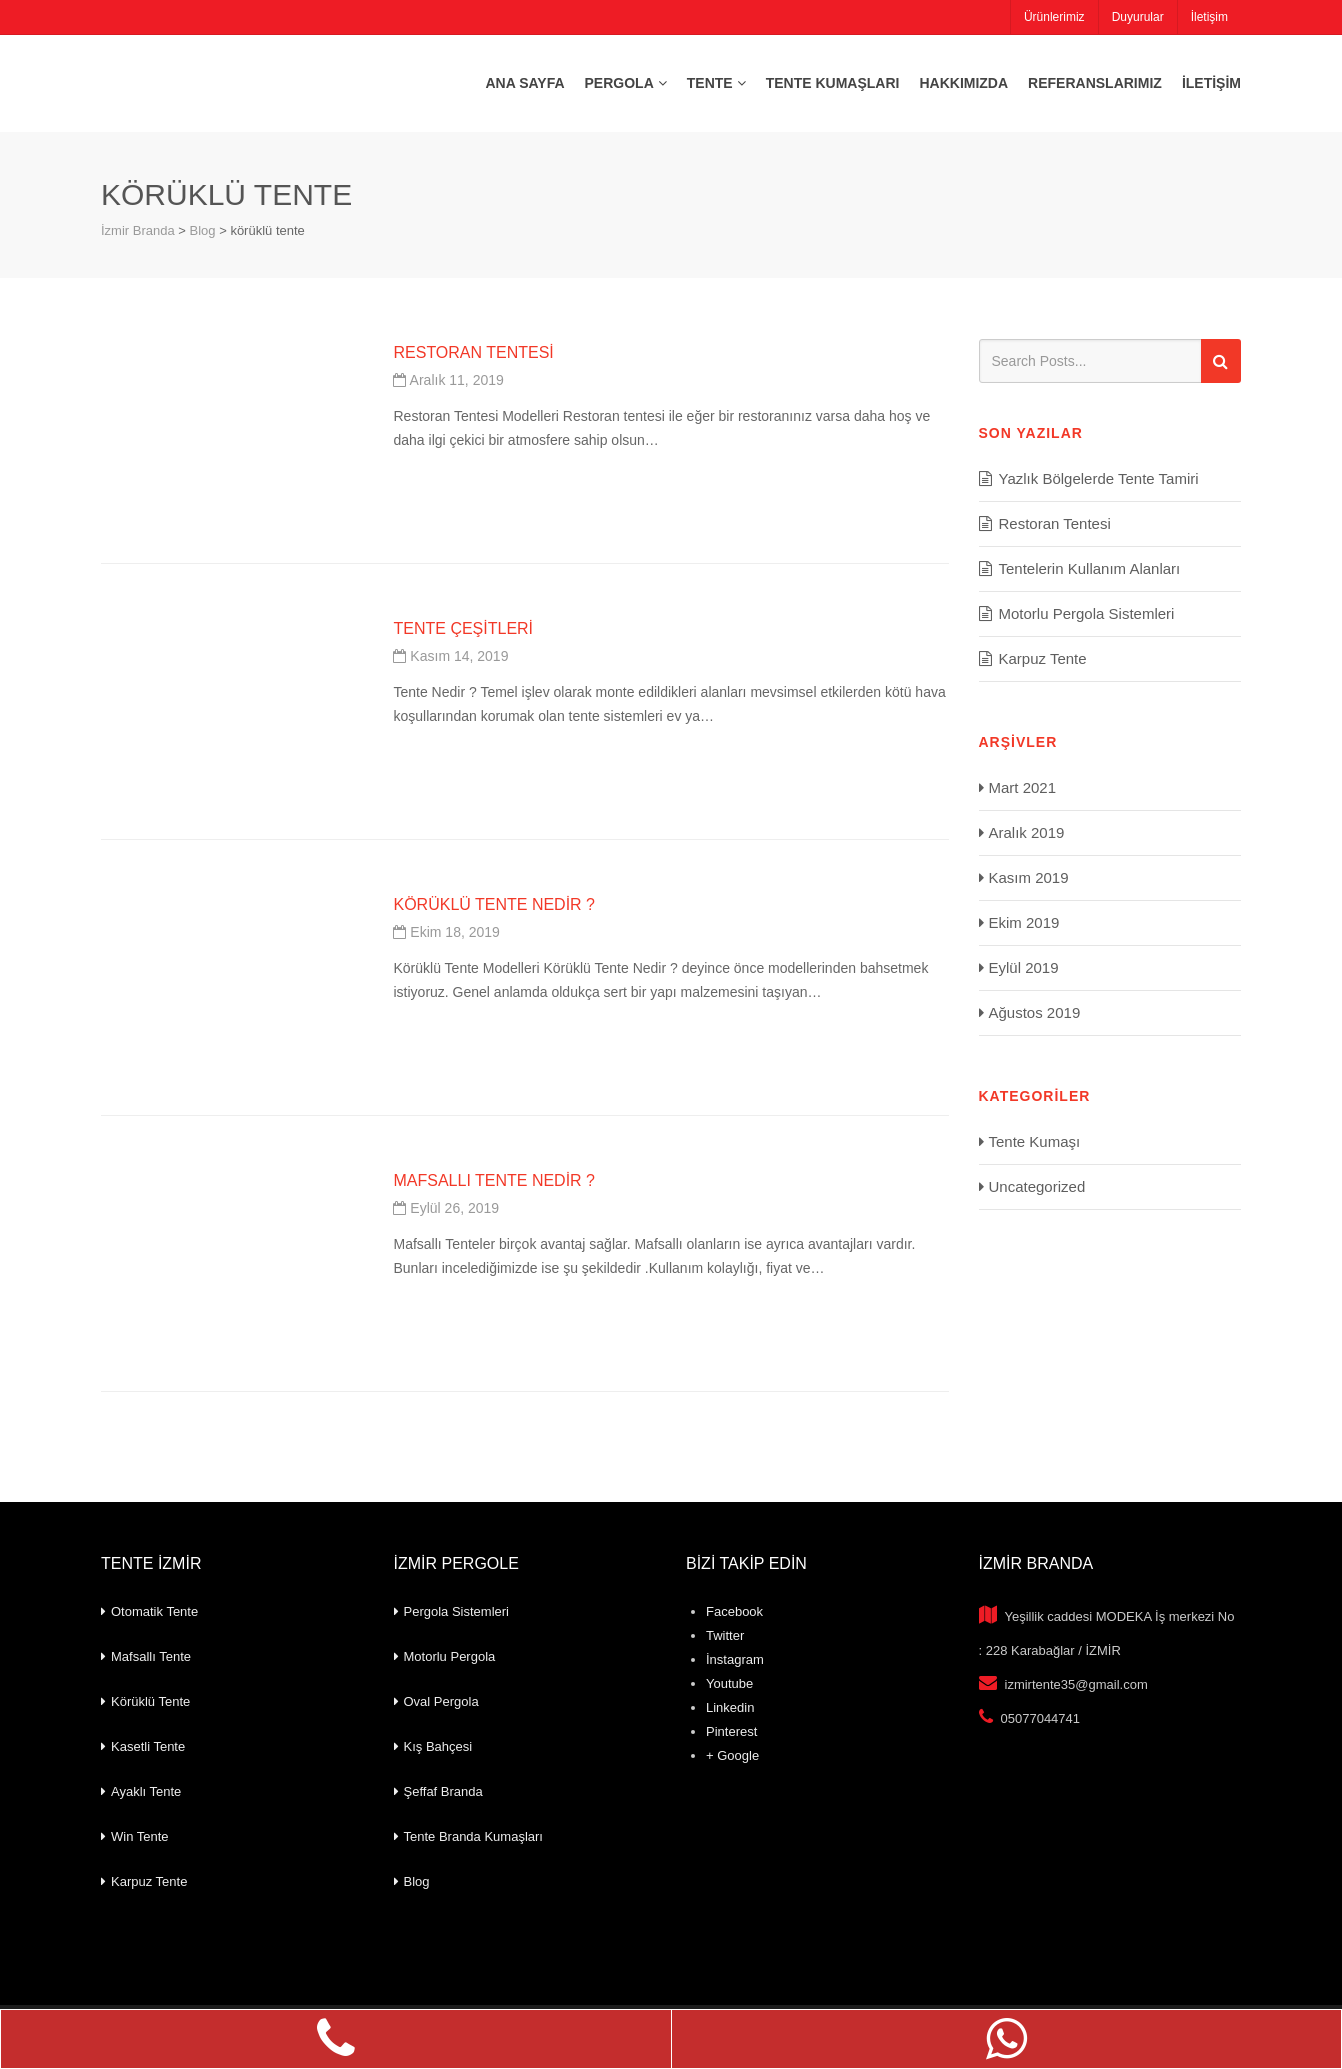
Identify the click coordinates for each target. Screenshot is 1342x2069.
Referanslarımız (1095, 83)
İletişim (1208, 17)
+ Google (732, 1755)
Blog (417, 1881)
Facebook (734, 1611)
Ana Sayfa (524, 83)
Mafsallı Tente (151, 1656)
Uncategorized (1037, 1186)
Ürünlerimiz (1053, 17)
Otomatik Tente (154, 1611)
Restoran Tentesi (473, 352)
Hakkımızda (963, 83)
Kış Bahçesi (438, 1746)
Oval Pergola (441, 1701)
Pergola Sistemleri (457, 1611)
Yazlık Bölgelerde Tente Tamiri (1099, 478)
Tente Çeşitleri (463, 628)
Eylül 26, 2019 (446, 1208)
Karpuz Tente (1043, 658)
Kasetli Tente (148, 1746)
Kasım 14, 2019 (450, 656)
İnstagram (735, 1659)
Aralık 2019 (1027, 832)
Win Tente (140, 1836)
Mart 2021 (1023, 787)
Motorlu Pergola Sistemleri (1087, 613)
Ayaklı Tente (146, 1791)
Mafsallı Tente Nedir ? (494, 1180)
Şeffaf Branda (443, 1791)
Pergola (619, 83)
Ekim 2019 (1024, 922)
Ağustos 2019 (1035, 1012)
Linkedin (730, 1707)
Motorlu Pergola (450, 1656)
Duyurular (1137, 17)
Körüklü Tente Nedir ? (494, 904)
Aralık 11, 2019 (448, 380)
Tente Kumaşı (1035, 1141)
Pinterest (731, 1731)
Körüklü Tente (150, 1701)
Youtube (729, 1683)
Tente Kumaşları (833, 83)
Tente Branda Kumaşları (473, 1836)
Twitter (725, 1635)
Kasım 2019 (1029, 877)
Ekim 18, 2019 (446, 932)
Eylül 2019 (1024, 967)
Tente (710, 83)
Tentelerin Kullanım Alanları (1090, 568)
